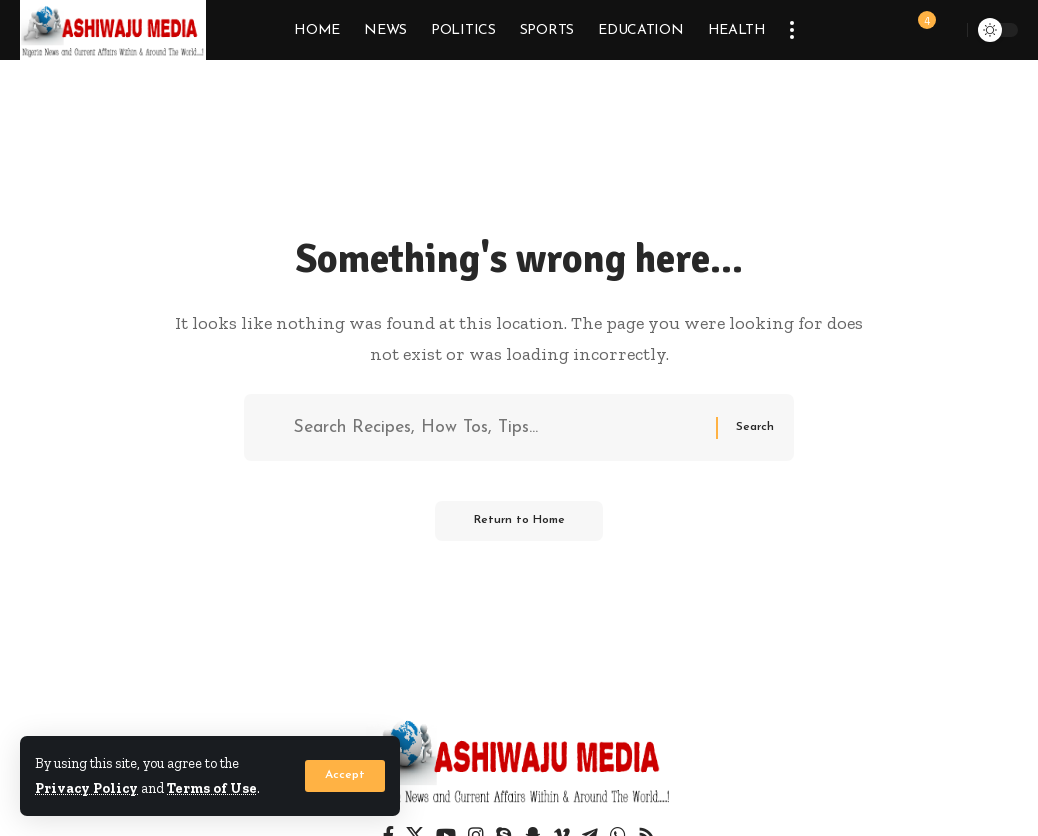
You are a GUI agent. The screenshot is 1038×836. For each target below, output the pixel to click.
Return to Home (519, 523)
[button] (345, 777)
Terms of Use (213, 789)
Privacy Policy (87, 789)
